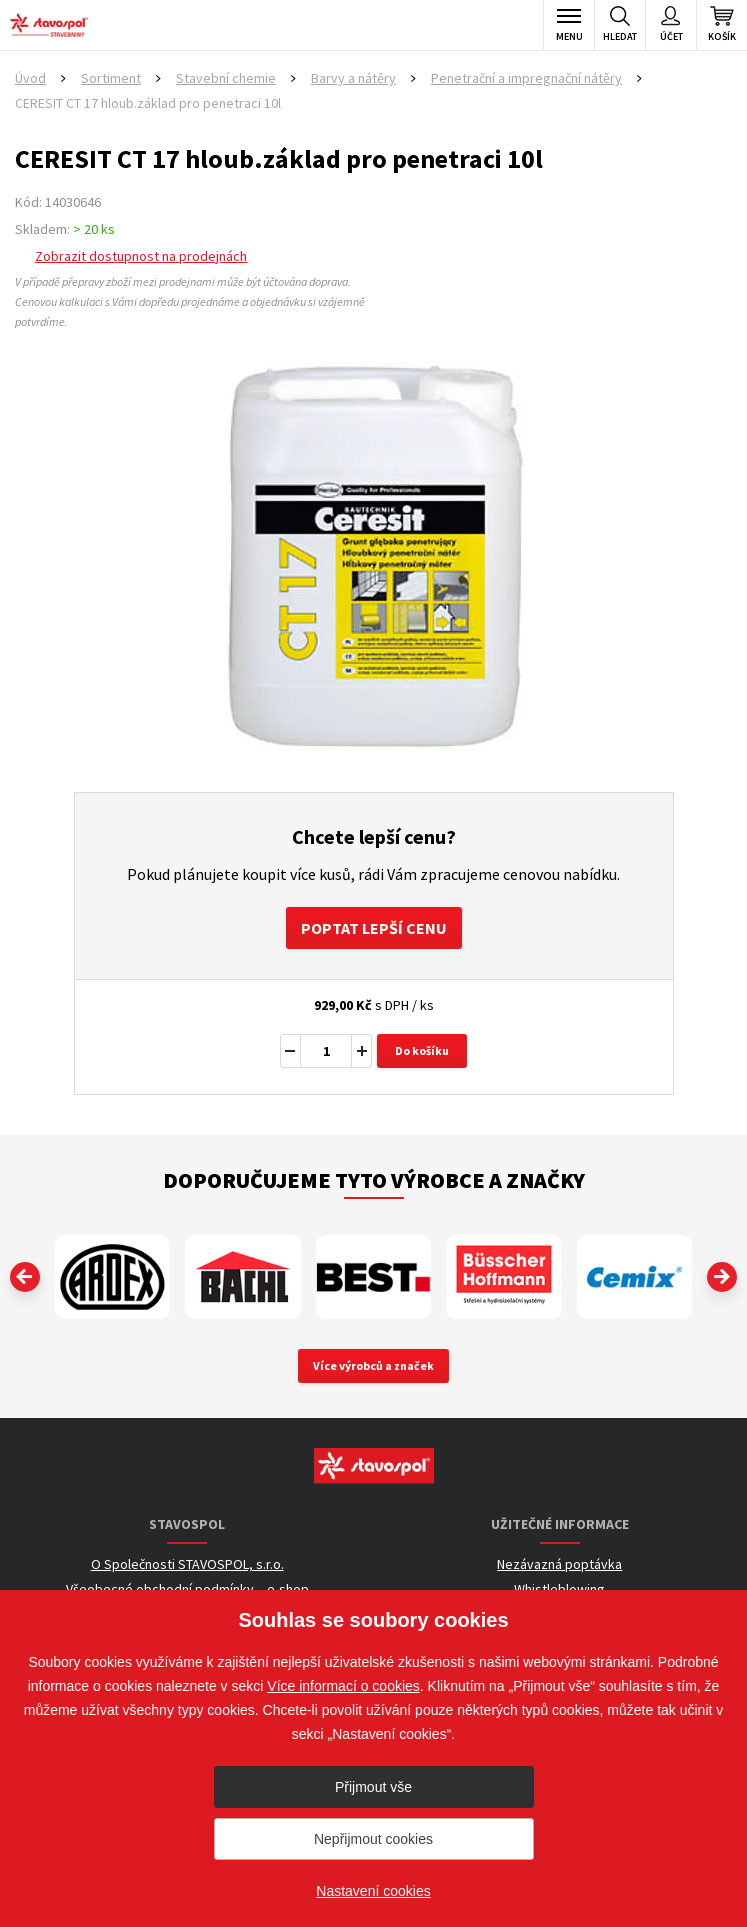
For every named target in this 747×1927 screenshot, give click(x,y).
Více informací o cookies (343, 1686)
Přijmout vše (373, 1787)
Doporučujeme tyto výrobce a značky (374, 1180)
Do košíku (422, 1050)
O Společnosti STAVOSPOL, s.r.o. (187, 1564)
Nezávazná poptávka (559, 1564)
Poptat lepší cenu (374, 928)
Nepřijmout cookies (373, 1839)
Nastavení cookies (373, 1891)
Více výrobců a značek (373, 1365)
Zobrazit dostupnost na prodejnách (141, 256)
